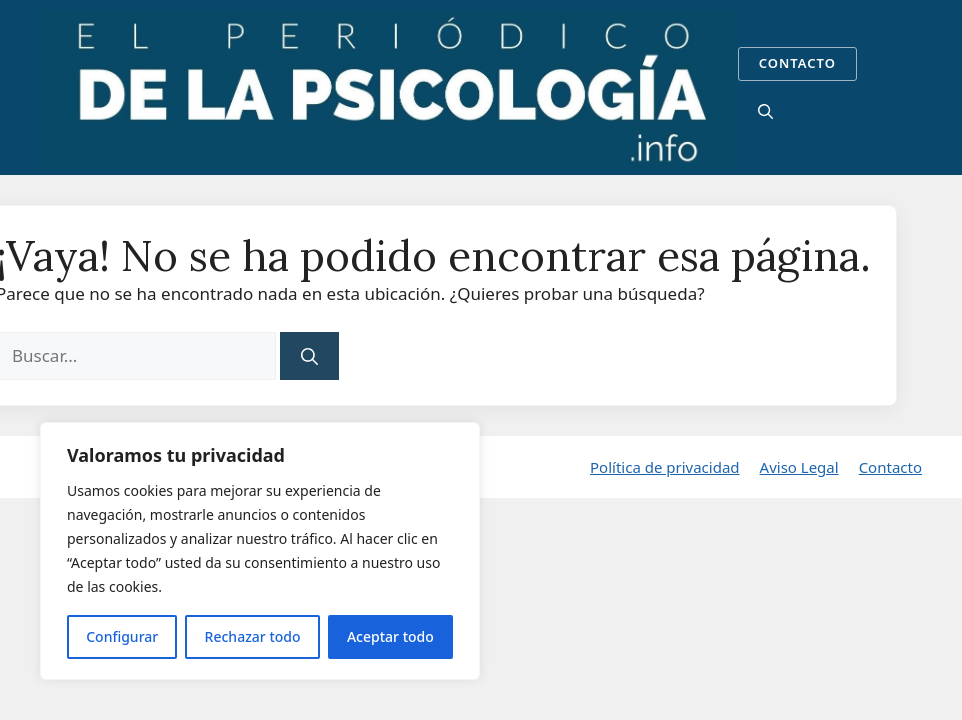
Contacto (890, 467)
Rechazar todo (253, 636)
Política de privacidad (665, 467)
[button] (765, 111)
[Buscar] (309, 356)
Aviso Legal (799, 467)
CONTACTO (797, 63)
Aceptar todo (390, 636)
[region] (260, 551)
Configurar (122, 636)
